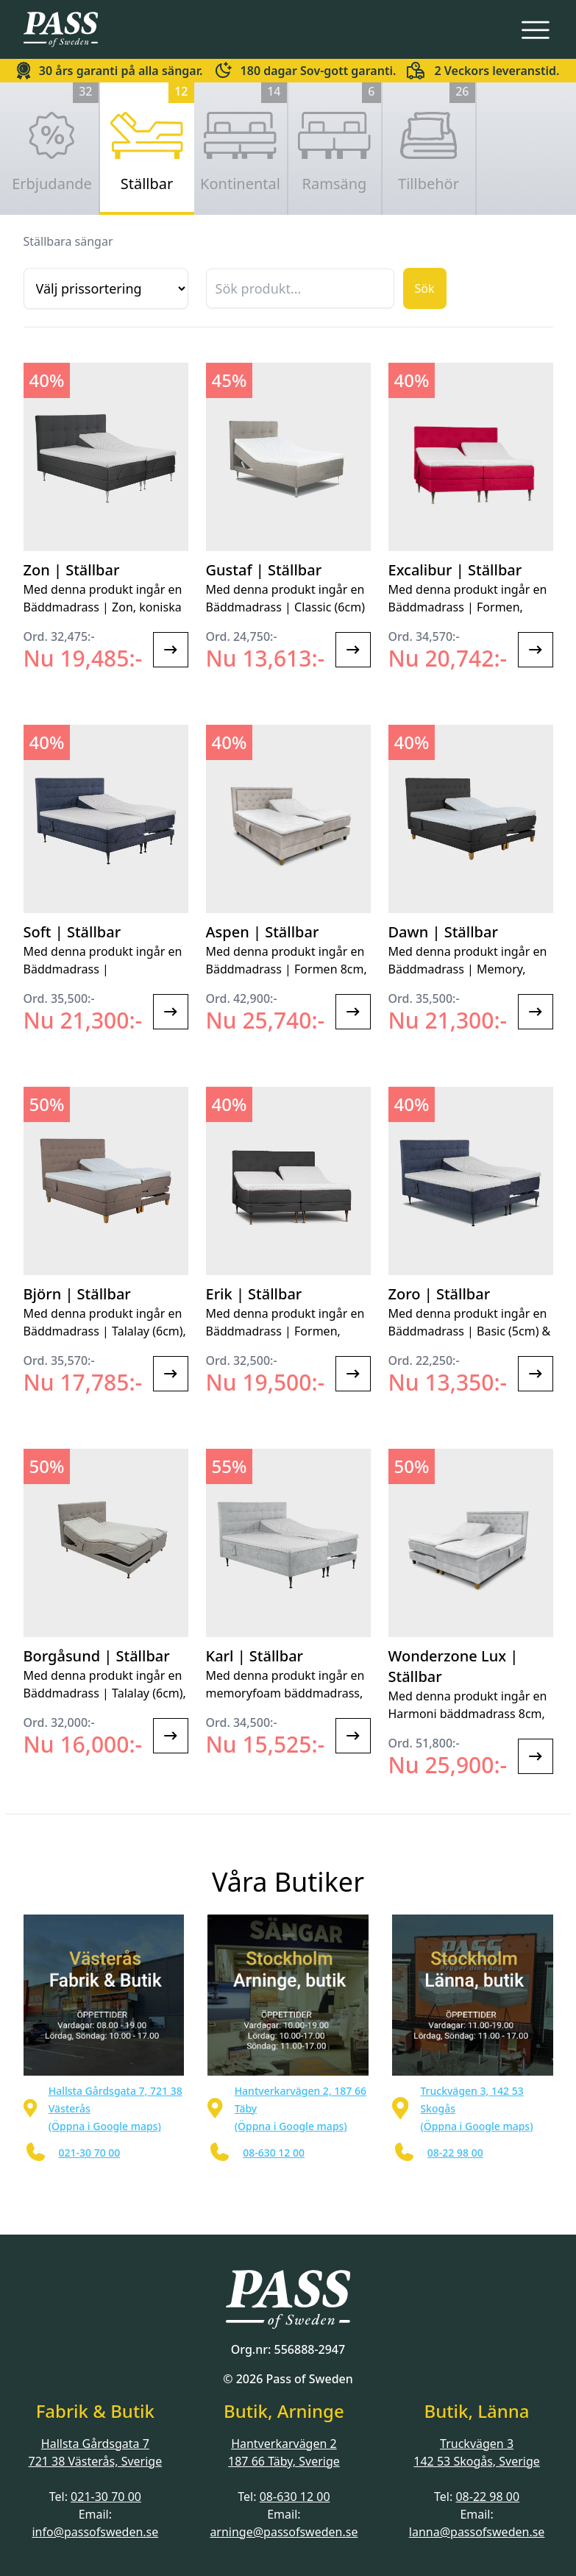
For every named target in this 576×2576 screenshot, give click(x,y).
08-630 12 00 (295, 2496)
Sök (425, 288)
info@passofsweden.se (95, 2532)
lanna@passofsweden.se (477, 2532)
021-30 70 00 (106, 2496)
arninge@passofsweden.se (284, 2532)
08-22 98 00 (487, 2496)
